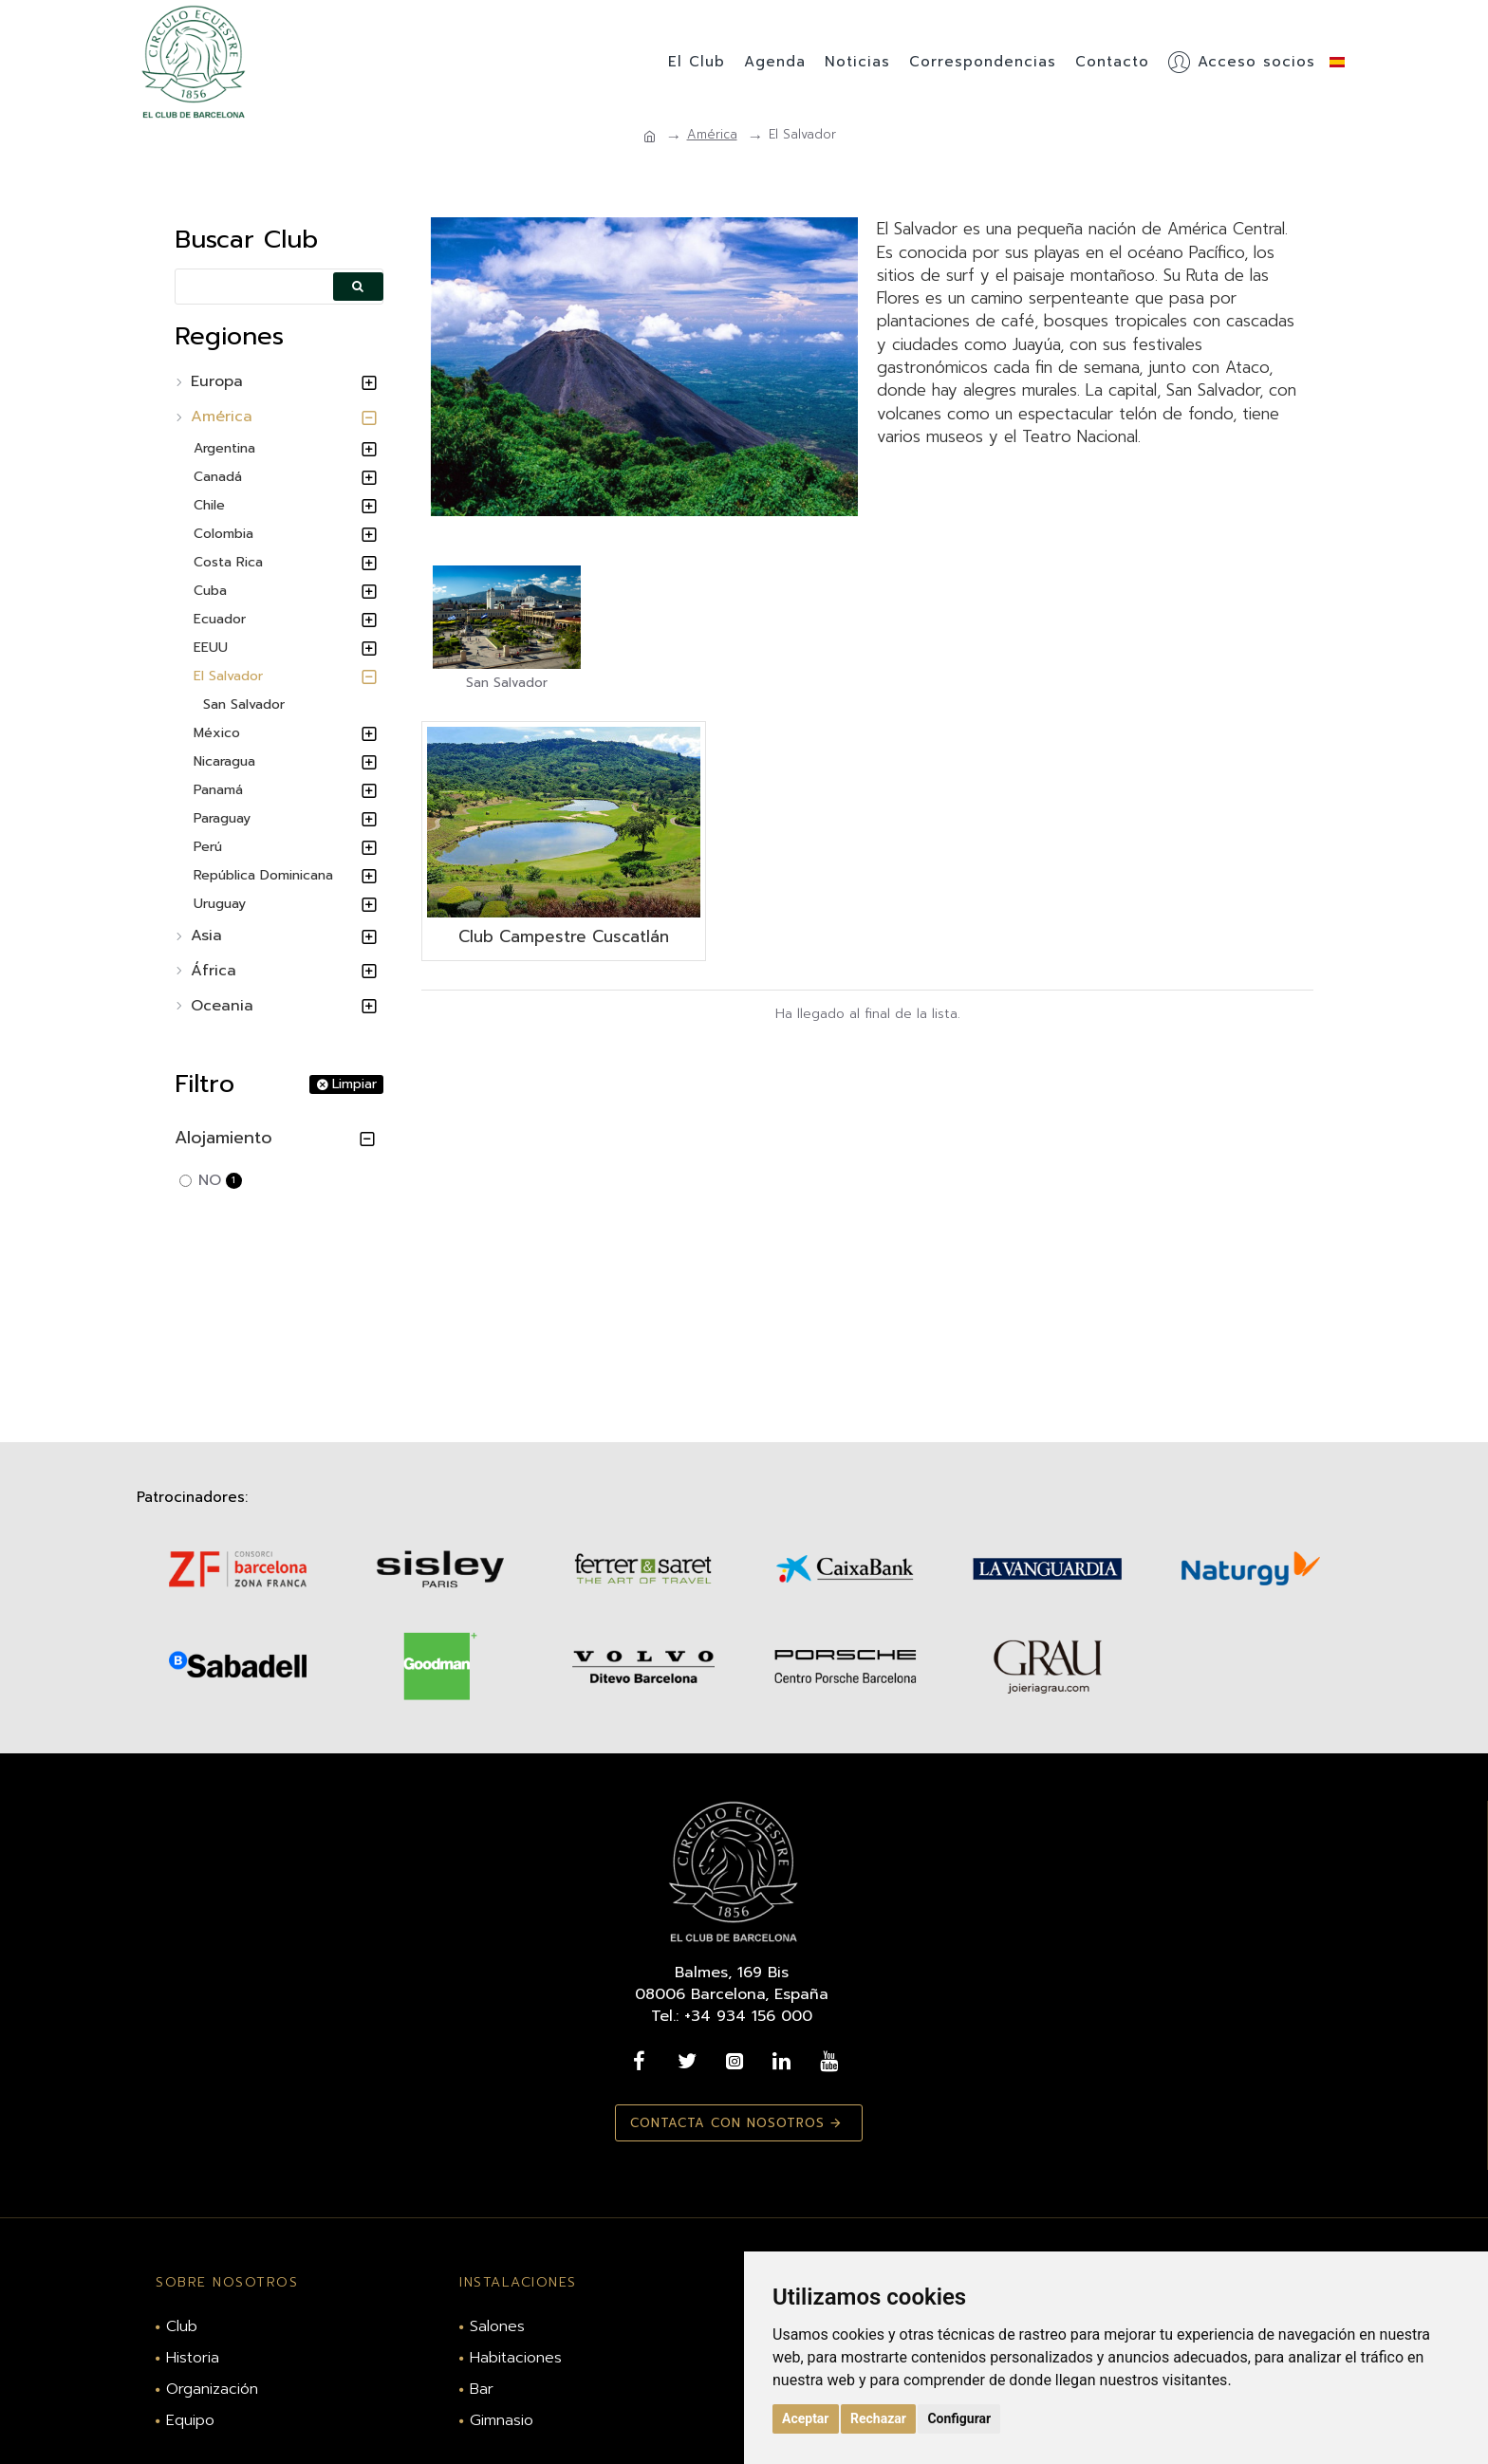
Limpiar (354, 1084)
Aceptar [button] (805, 2418)
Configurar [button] (959, 2418)
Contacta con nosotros (722, 2123)
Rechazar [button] (878, 2418)
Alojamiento (223, 1137)
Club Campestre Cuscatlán (563, 936)
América (712, 134)
